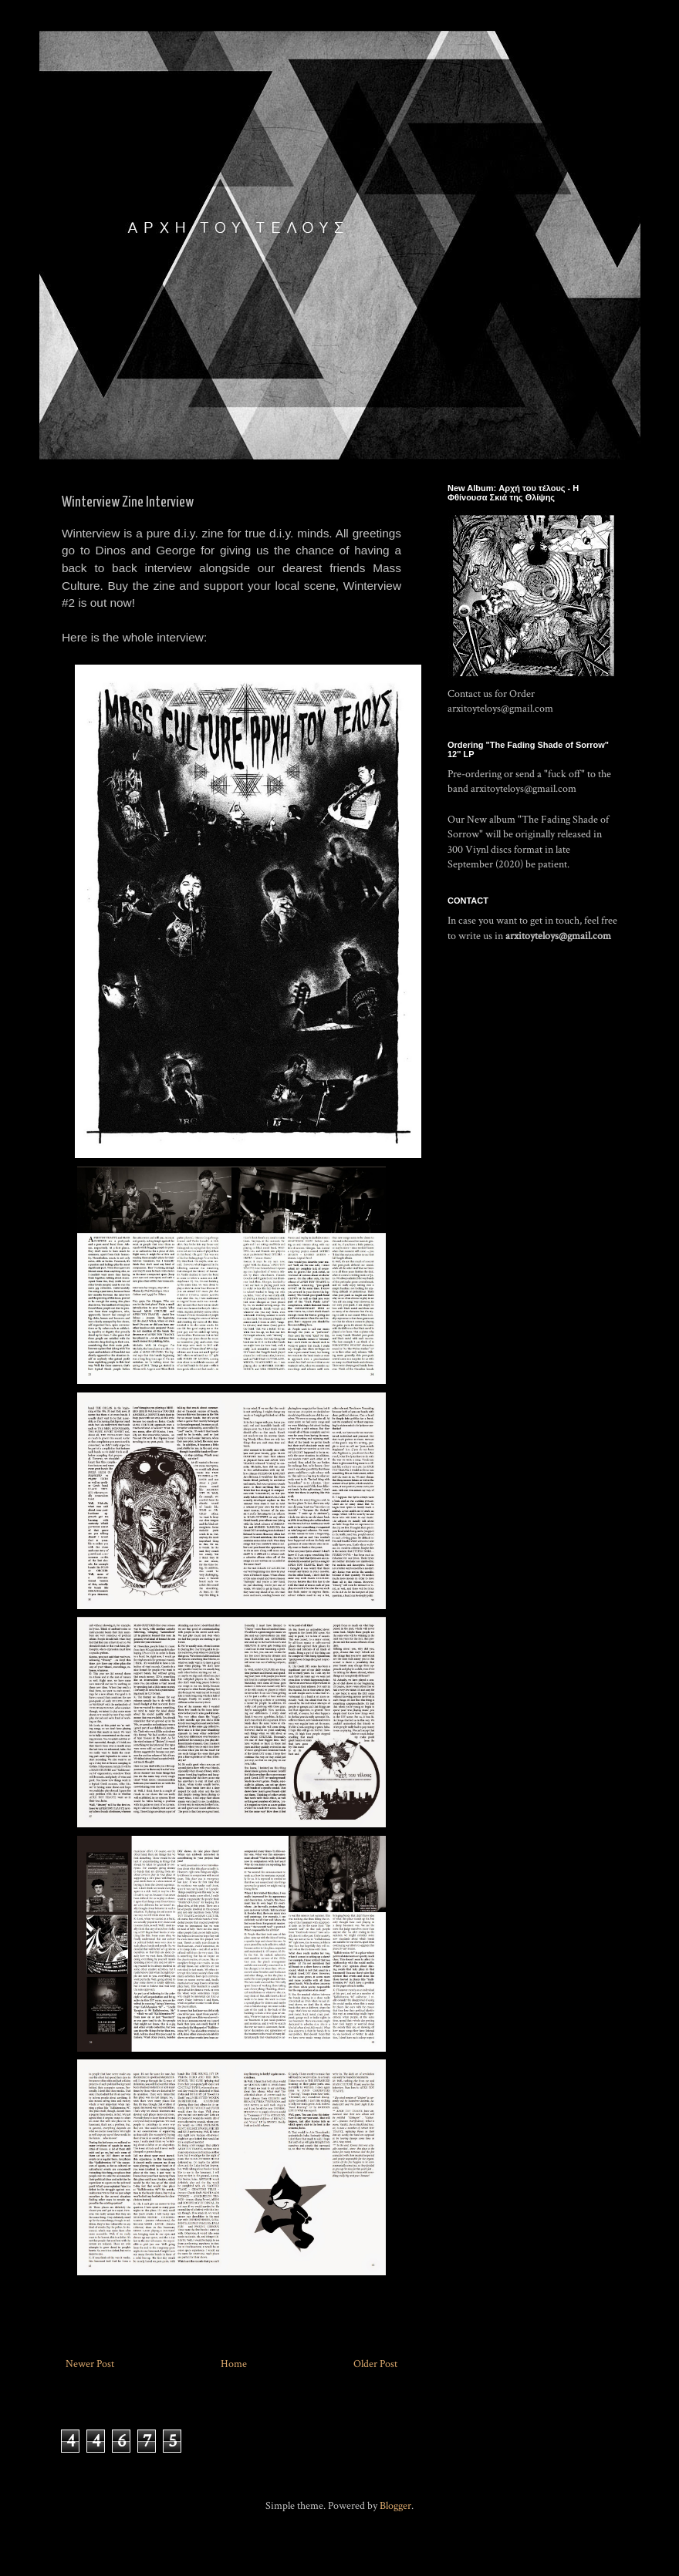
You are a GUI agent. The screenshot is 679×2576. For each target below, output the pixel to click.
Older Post (375, 2364)
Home (234, 2364)
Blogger (395, 2506)
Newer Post (90, 2364)
